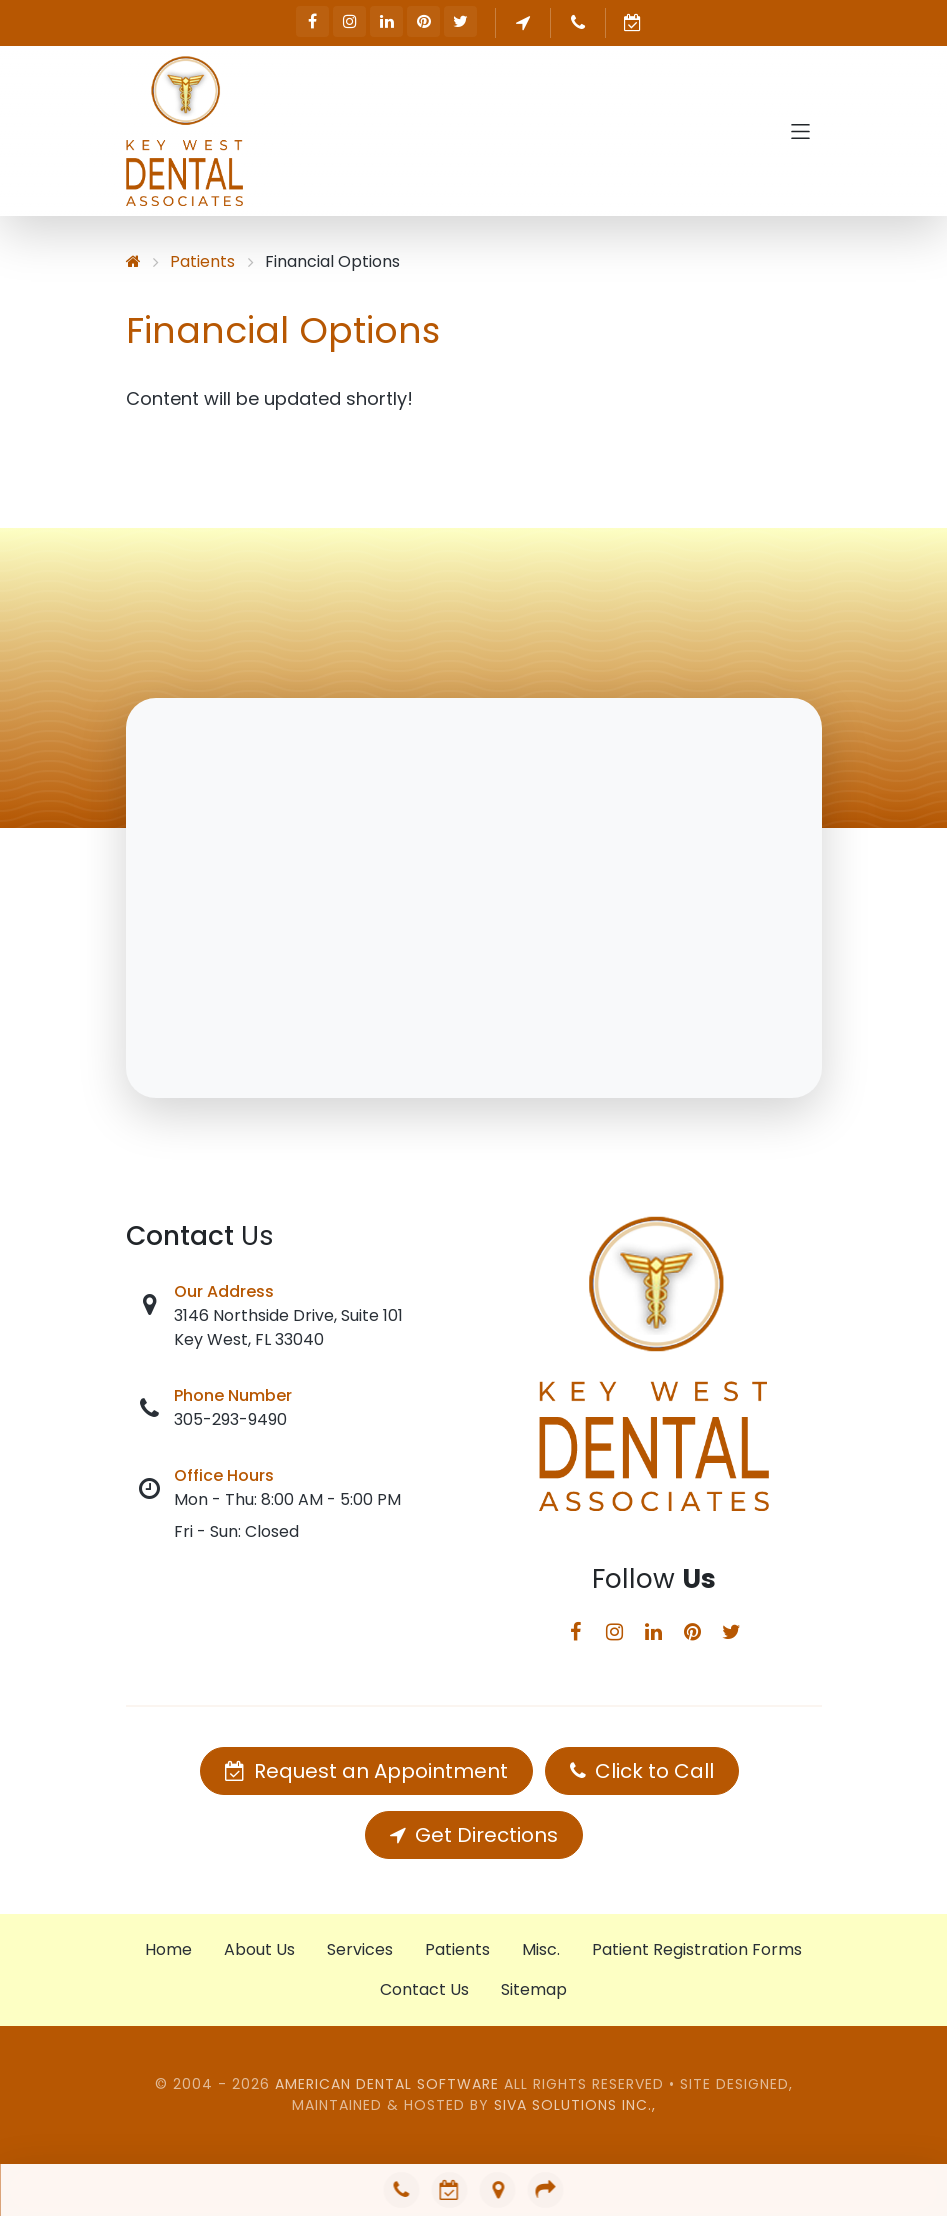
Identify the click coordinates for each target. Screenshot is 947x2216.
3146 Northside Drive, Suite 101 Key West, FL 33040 (288, 1327)
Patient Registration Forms (697, 1949)
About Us (259, 1949)
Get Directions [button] (522, 23)
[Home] (133, 261)
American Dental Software (389, 2084)
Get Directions (474, 1835)
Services (360, 1949)
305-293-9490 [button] (578, 23)
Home (168, 1949)
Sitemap (534, 1989)
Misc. (541, 1949)
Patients (202, 261)
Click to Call (642, 1771)
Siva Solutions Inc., (575, 2105)
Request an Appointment (366, 1771)
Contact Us (424, 1989)
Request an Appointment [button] (633, 23)
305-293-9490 (230, 1419)
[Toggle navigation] (800, 131)
